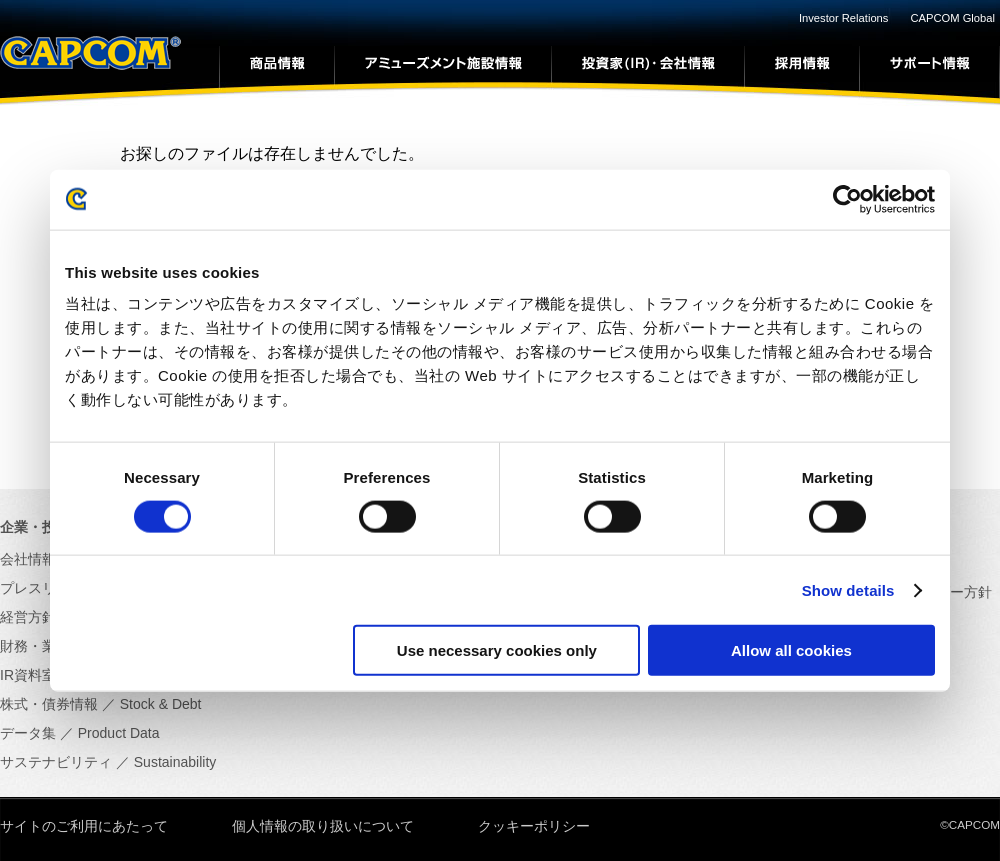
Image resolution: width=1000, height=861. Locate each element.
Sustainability (175, 762)
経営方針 (28, 617)
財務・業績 (35, 646)
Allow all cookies (791, 650)
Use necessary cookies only (497, 650)
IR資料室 (28, 675)
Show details (848, 589)
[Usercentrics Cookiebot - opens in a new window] (847, 199)
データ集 (28, 733)
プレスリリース (49, 588)
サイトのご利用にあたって (84, 826)
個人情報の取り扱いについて (323, 826)
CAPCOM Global (952, 18)
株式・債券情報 (49, 704)
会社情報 (28, 559)
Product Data (119, 733)
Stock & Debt (161, 704)
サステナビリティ (56, 762)
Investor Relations (844, 18)
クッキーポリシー (534, 826)
